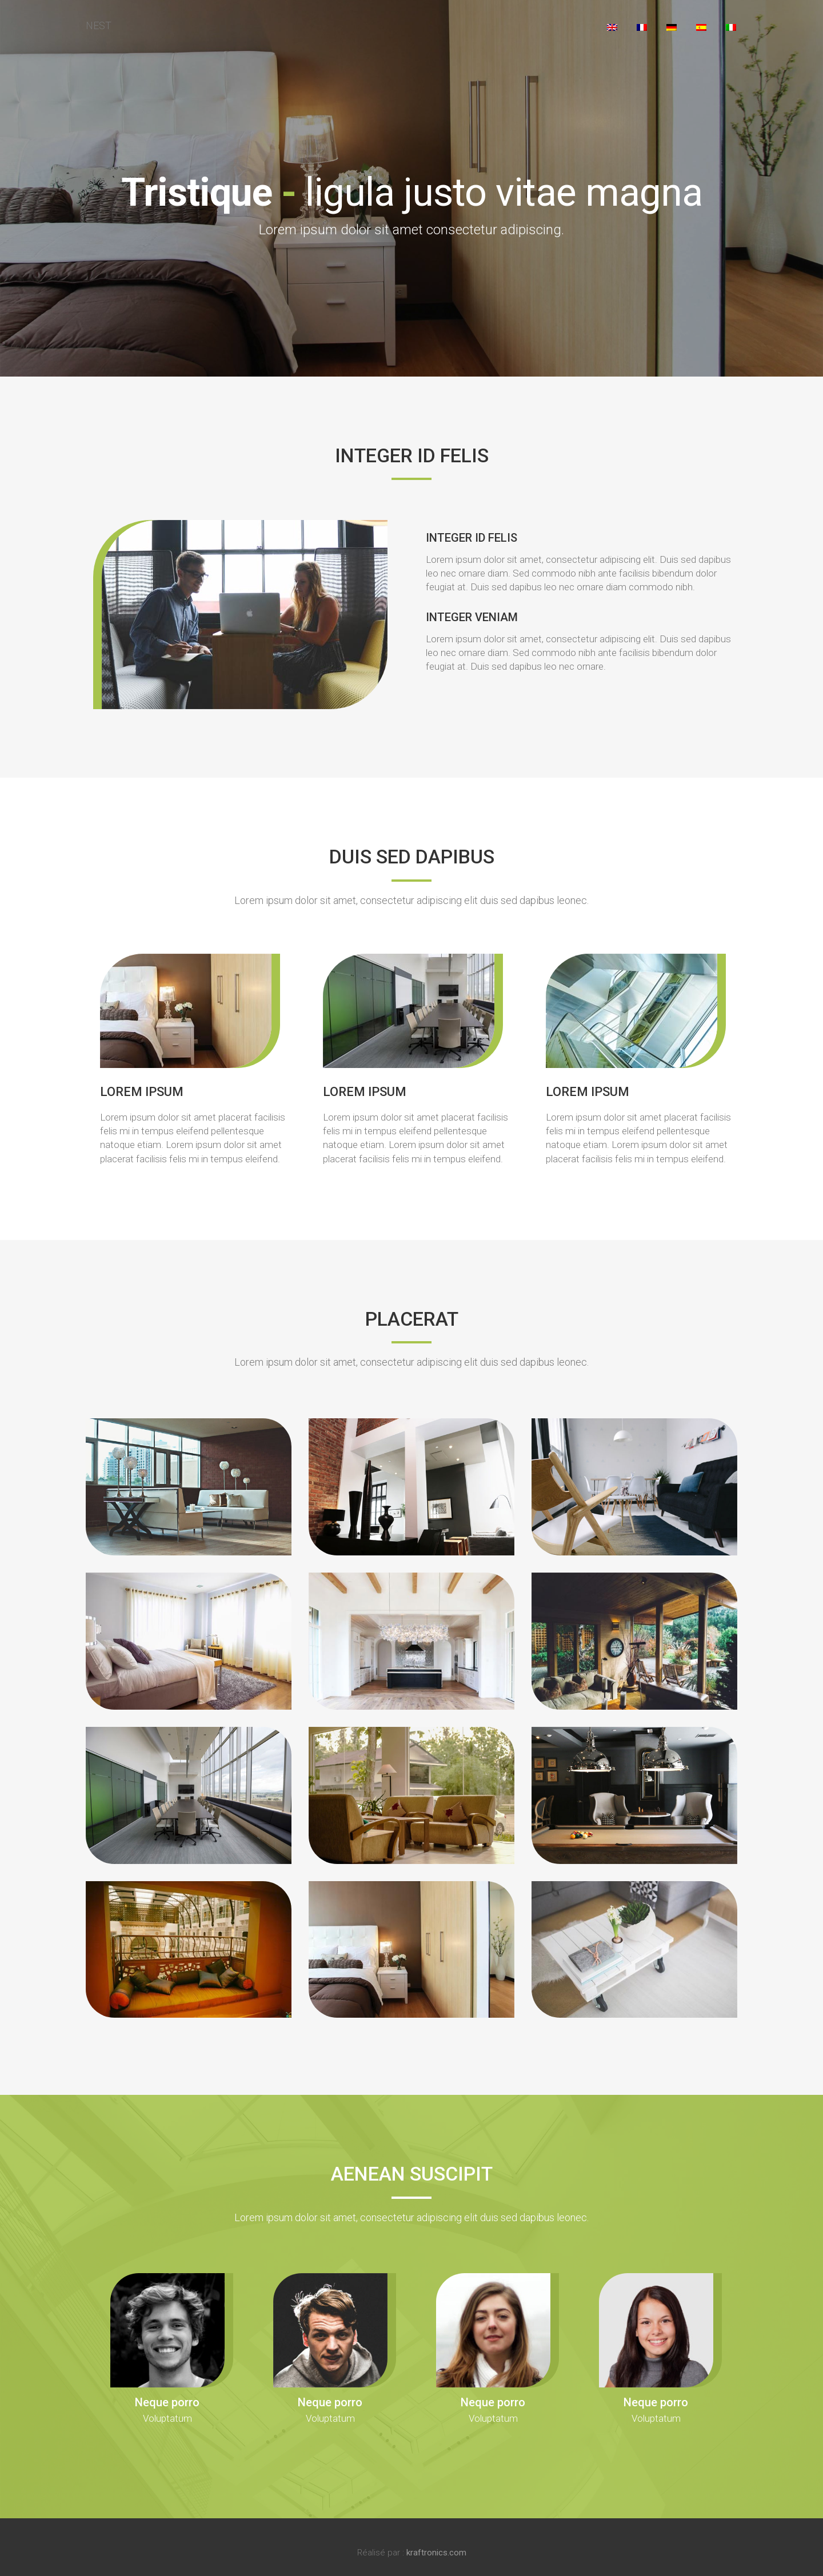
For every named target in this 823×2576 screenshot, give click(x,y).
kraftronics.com (436, 2552)
